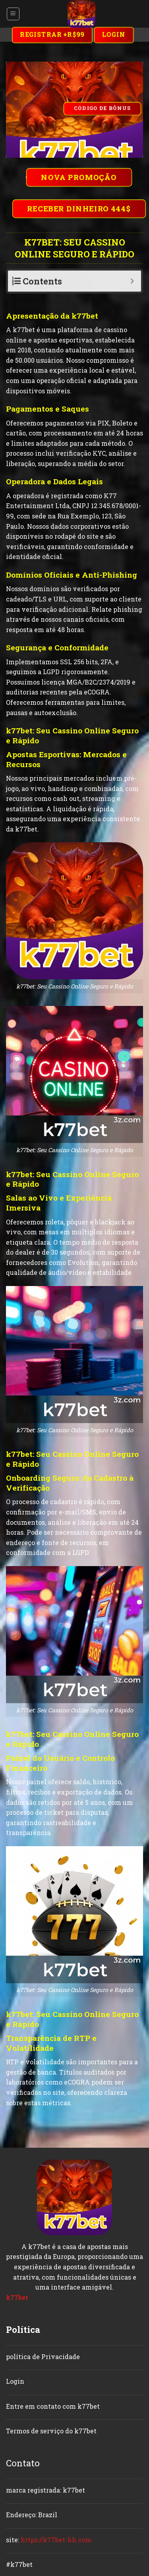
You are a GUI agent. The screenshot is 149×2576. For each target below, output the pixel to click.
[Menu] (13, 14)
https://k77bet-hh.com (56, 2539)
